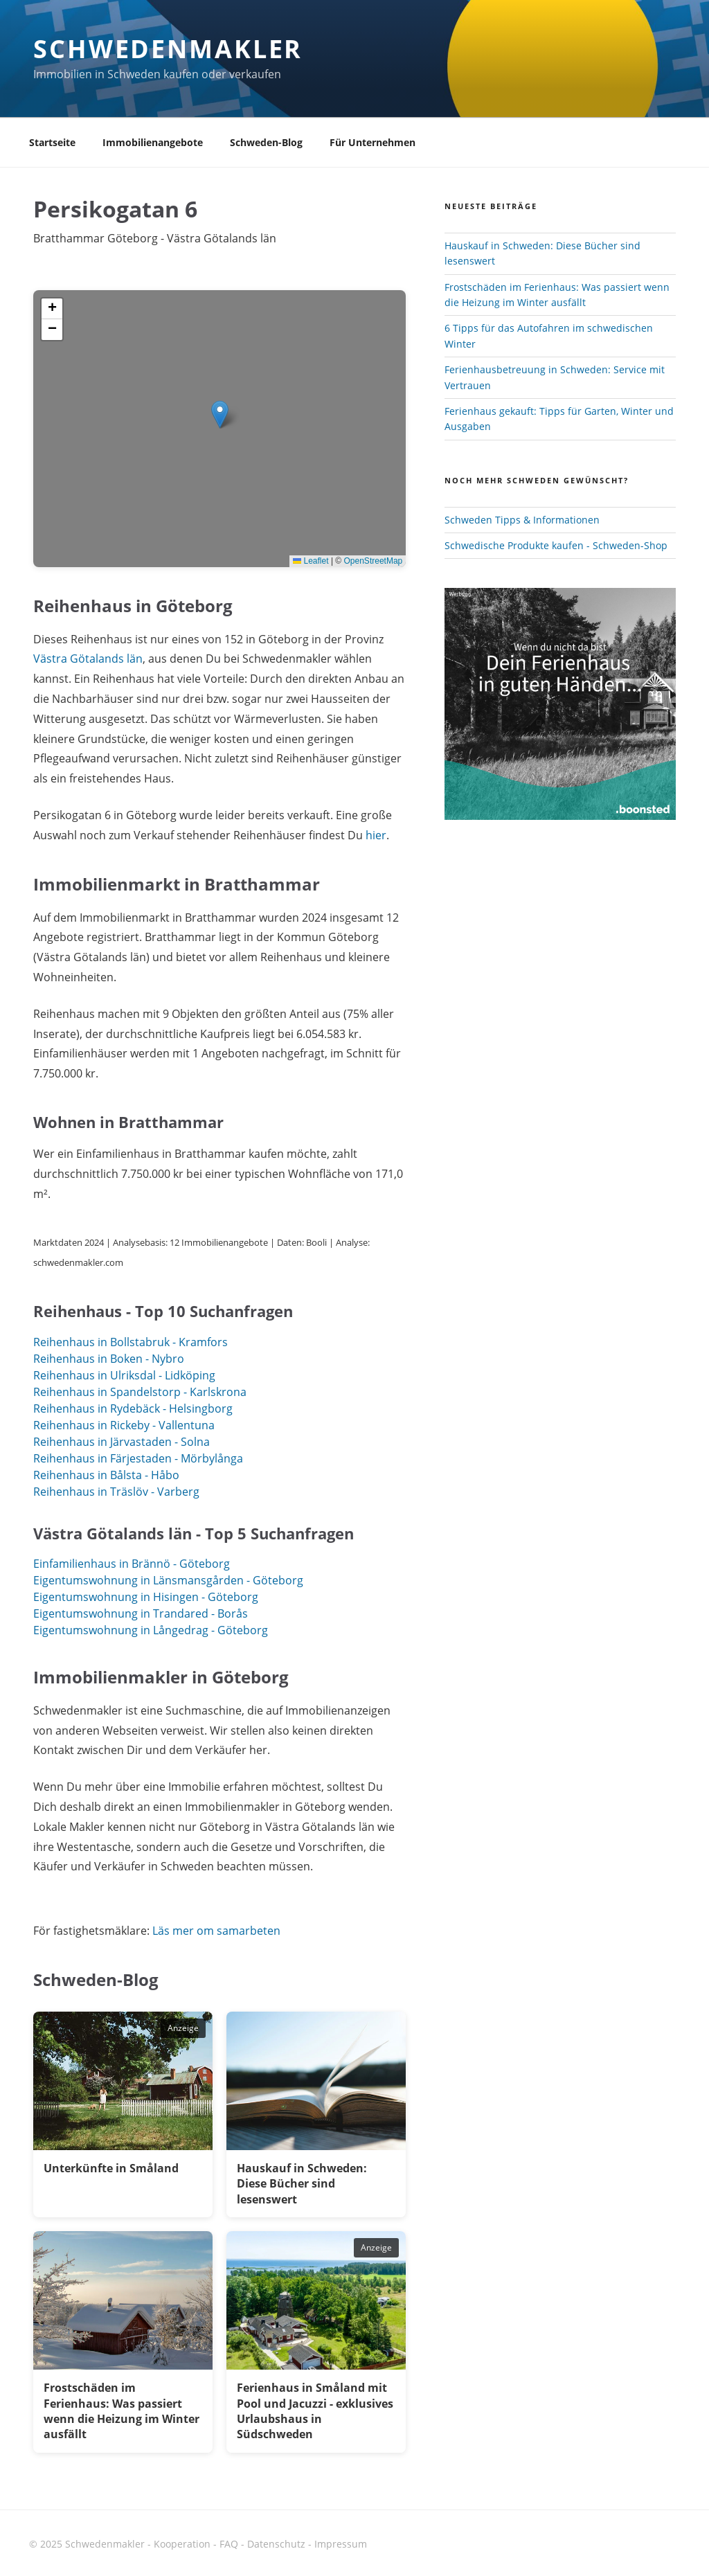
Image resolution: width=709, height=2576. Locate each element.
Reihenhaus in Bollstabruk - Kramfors (130, 1342)
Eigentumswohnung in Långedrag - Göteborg (150, 1630)
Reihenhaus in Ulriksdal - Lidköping (124, 1375)
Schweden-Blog (266, 142)
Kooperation (182, 2543)
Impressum (340, 2543)
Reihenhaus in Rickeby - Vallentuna (124, 1425)
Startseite (52, 142)
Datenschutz (276, 2543)
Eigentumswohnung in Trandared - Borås (140, 1613)
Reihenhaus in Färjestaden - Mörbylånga (138, 1458)
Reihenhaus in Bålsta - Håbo (106, 1475)
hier (376, 835)
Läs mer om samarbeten (216, 1930)
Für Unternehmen (372, 142)
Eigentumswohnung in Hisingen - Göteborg (145, 1596)
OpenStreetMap (373, 561)
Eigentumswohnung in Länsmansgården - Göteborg (168, 1580)
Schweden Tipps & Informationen (522, 519)
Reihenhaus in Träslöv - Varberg (116, 1491)
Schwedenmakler (168, 49)
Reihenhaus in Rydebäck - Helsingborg (133, 1408)
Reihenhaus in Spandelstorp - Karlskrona (139, 1391)
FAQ (228, 2543)
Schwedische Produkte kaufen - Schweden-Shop (556, 545)
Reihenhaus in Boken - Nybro (108, 1358)
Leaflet (310, 561)
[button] (219, 414)
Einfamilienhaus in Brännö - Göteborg (131, 1563)
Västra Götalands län (88, 658)
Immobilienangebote (152, 142)
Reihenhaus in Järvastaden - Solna (121, 1441)
